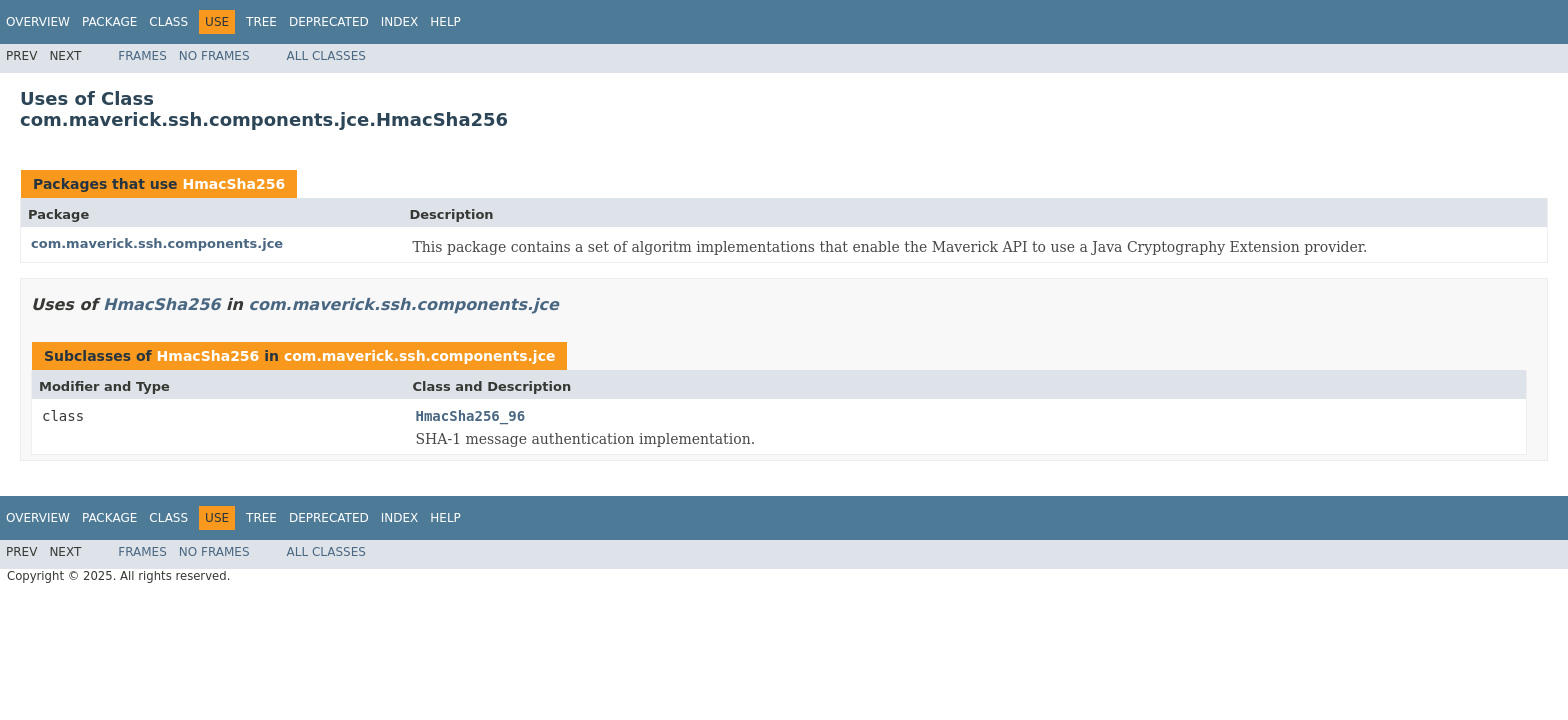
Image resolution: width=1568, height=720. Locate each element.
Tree (261, 22)
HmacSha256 (233, 184)
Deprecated (329, 22)
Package (109, 22)
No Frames (214, 56)
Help (445, 22)
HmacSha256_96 (471, 416)
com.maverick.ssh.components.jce (157, 243)
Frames (142, 56)
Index (400, 22)
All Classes (326, 56)
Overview (38, 22)
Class (168, 22)
